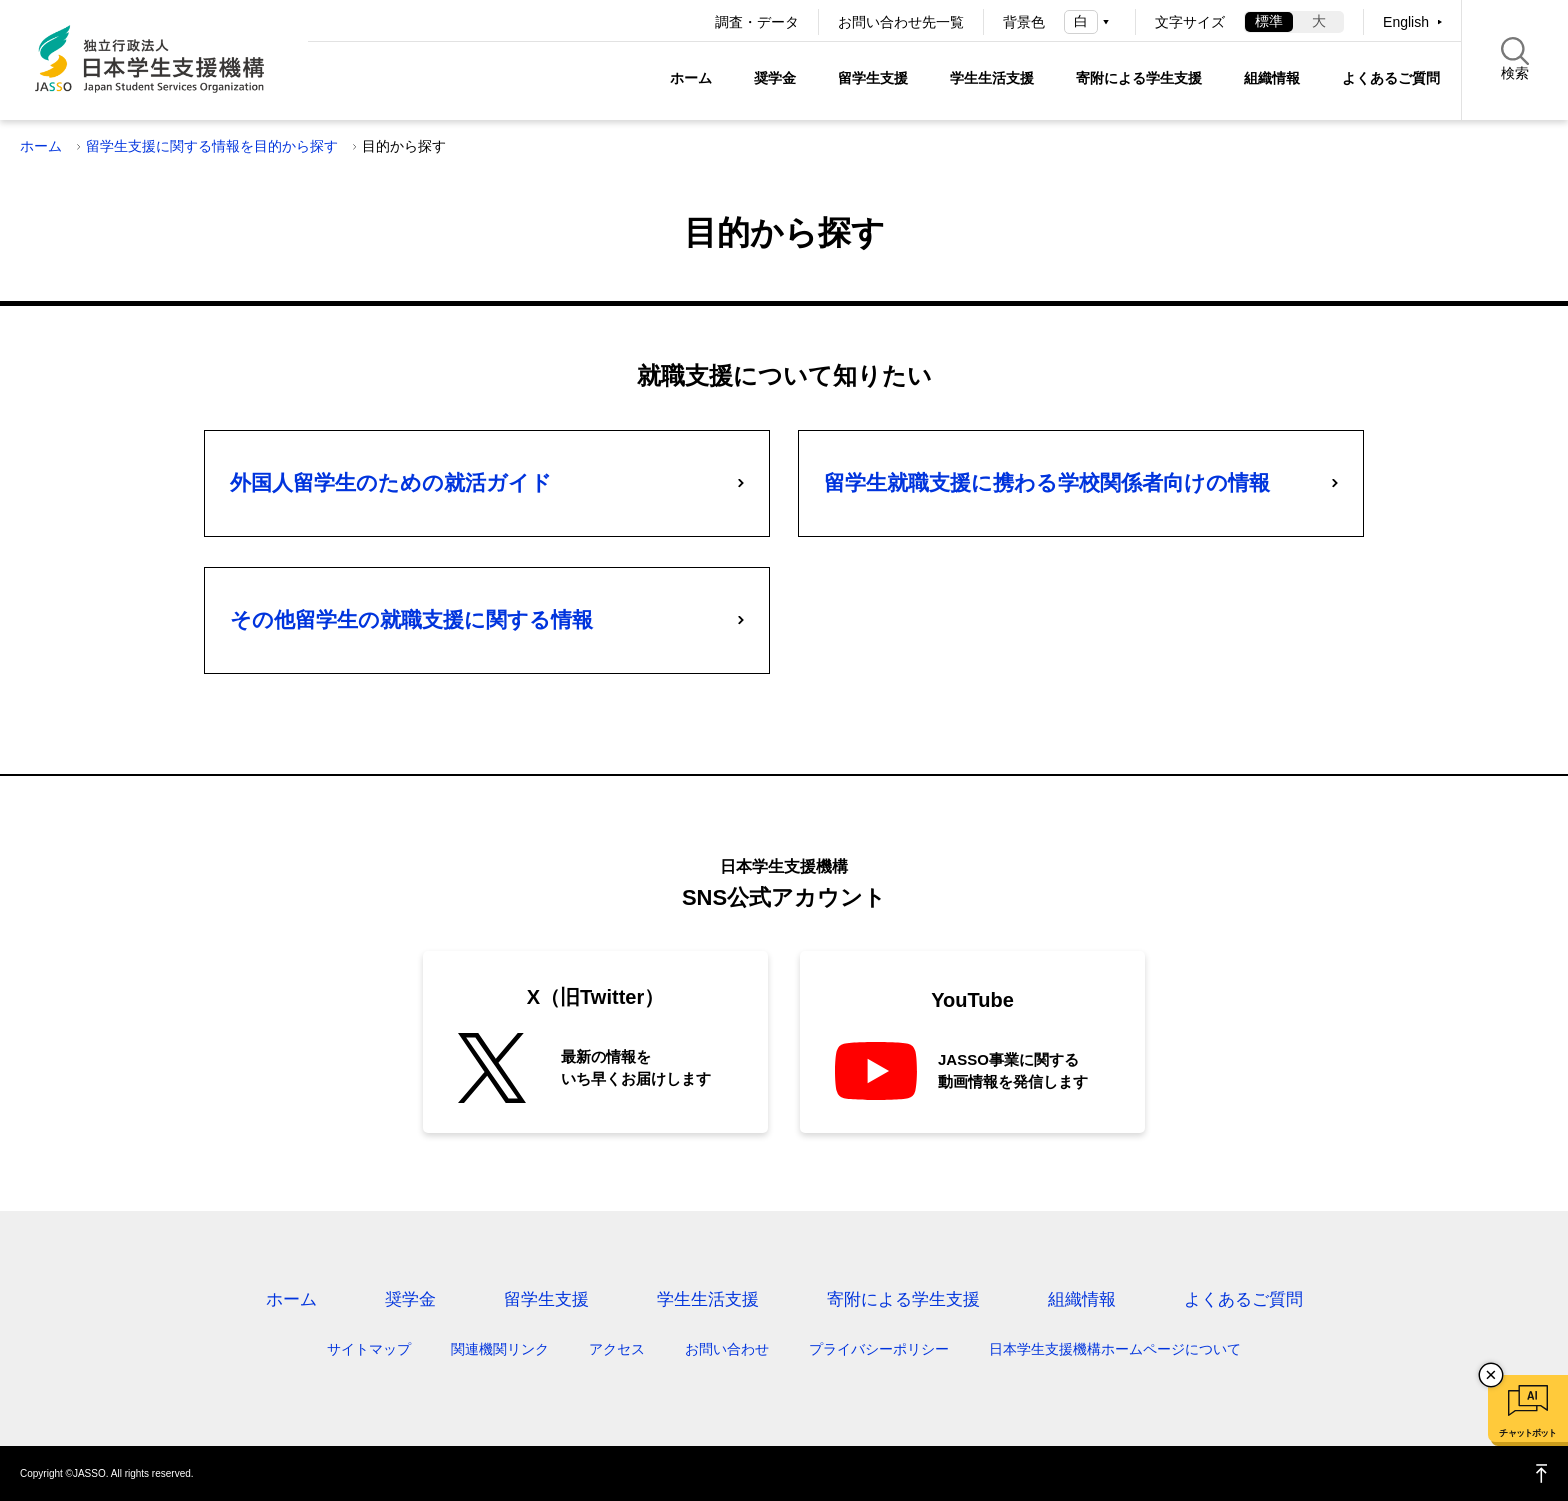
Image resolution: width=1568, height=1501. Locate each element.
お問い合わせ (727, 1349)
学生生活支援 (992, 78)
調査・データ (757, 22)
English (1406, 22)
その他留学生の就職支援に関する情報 (411, 619)
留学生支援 (873, 78)
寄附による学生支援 (1139, 78)
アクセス (617, 1349)
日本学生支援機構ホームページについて (1115, 1349)
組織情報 (1272, 78)
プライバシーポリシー (879, 1349)
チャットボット (1527, 1433)
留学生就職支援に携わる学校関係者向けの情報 (1047, 482)
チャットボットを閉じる (1491, 1375)
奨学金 (775, 78)
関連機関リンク (500, 1349)
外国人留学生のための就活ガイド (391, 482)
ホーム (691, 78)
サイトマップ (369, 1349)
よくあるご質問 (1391, 78)
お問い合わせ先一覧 (901, 22)
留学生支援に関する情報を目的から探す (212, 146)
